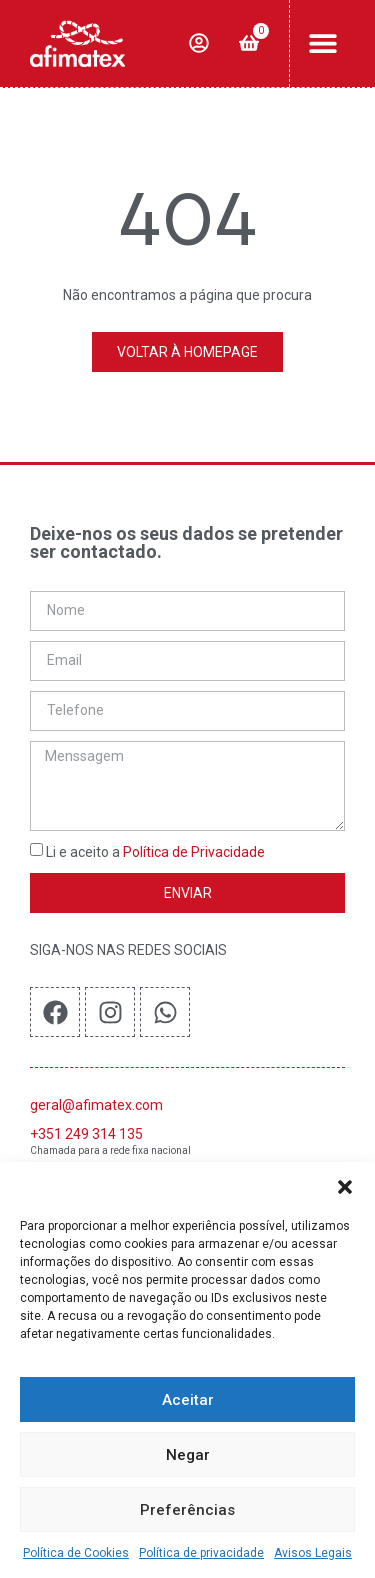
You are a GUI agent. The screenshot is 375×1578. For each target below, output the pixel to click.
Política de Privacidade (194, 853)
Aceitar (188, 1400)
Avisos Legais (313, 1553)
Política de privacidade (201, 1553)
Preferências (187, 1510)
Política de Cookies (76, 1553)
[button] (345, 1187)
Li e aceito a (155, 853)
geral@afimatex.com (96, 1105)
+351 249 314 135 (86, 1134)
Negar (188, 1455)
